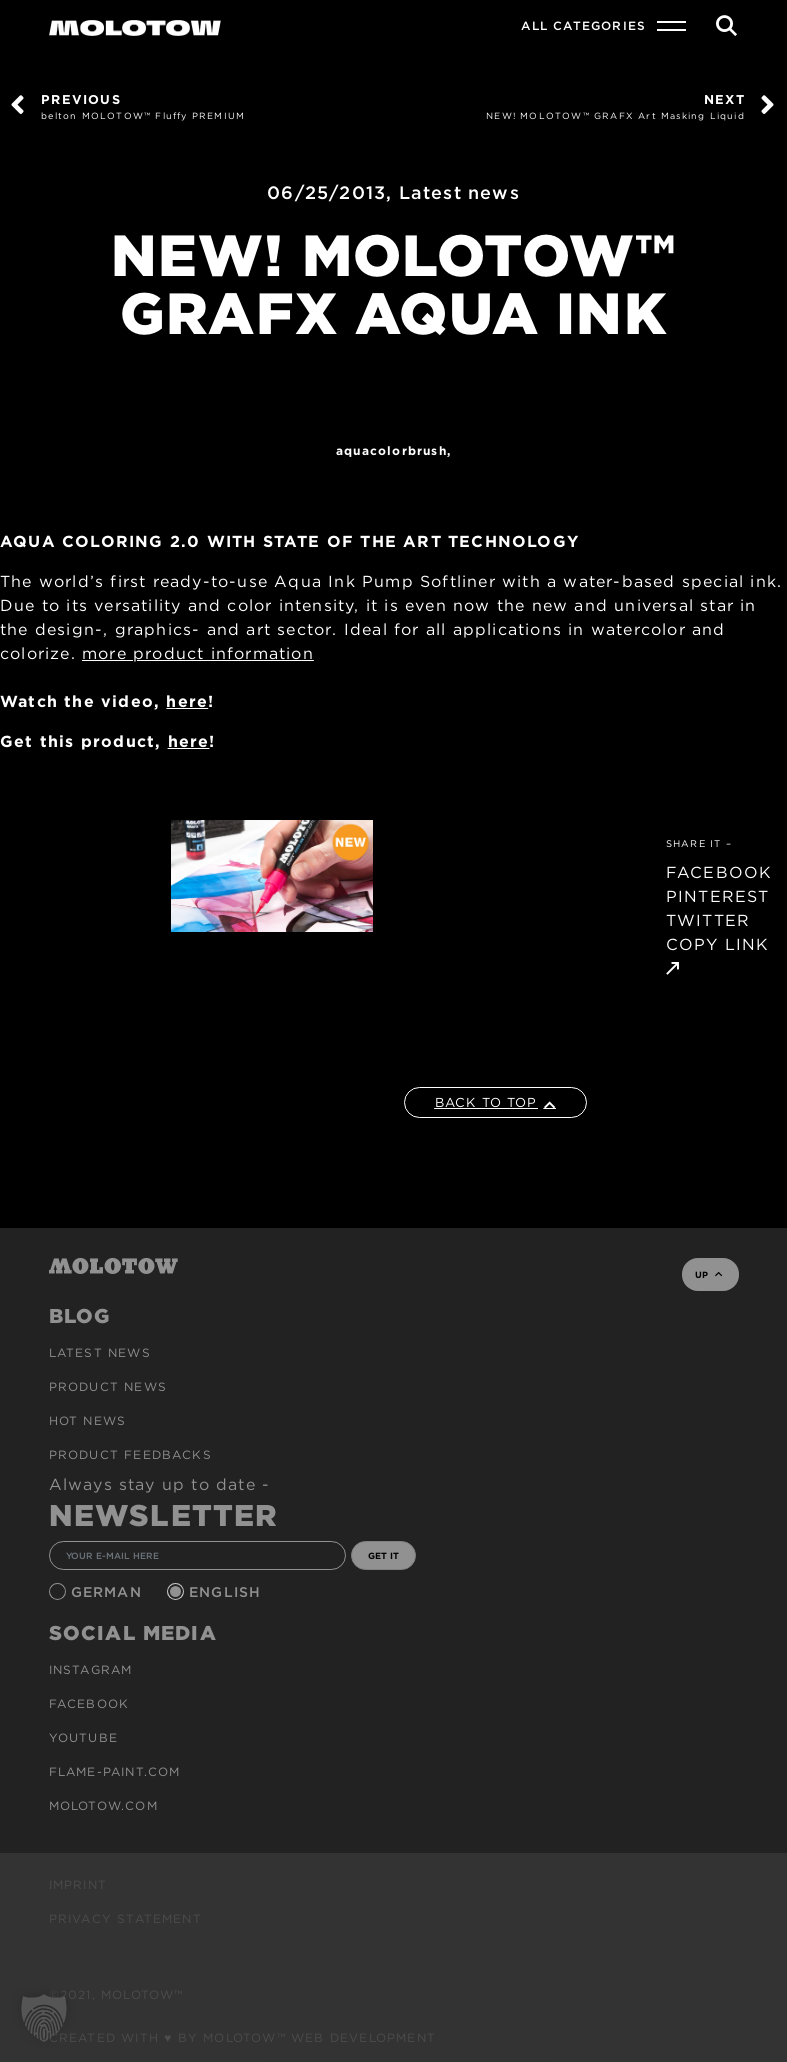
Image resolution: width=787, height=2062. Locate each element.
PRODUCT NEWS (108, 1386)
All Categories (583, 25)
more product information (198, 653)
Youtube (83, 1737)
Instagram (91, 1669)
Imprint (78, 1884)
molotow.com (103, 1805)
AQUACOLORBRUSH (391, 450)
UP (708, 1274)
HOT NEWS (88, 1420)
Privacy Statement (125, 1918)
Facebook (89, 1703)
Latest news (459, 192)
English (228, 1592)
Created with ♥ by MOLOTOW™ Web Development (243, 2037)
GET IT (383, 1555)
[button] (44, 2018)
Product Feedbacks (130, 1454)
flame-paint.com (115, 1771)
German (109, 1592)
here (187, 701)
